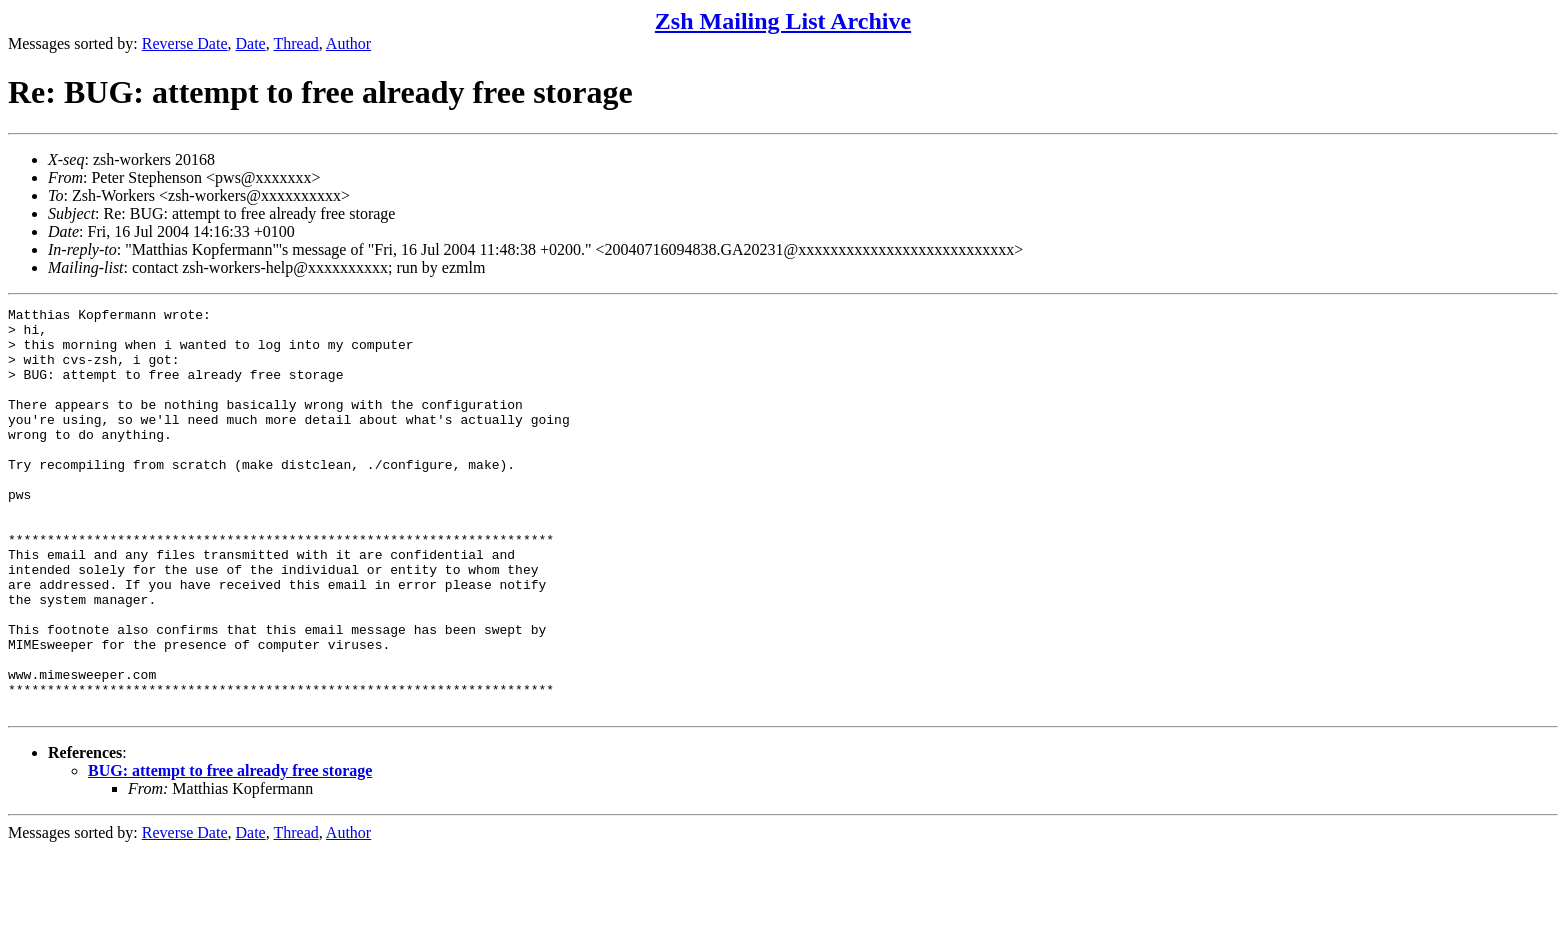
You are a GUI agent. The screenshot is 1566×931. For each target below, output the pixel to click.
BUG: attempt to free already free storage (230, 851)
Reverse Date (185, 43)
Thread (295, 43)
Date (251, 43)
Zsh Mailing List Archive (783, 21)
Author (348, 43)
